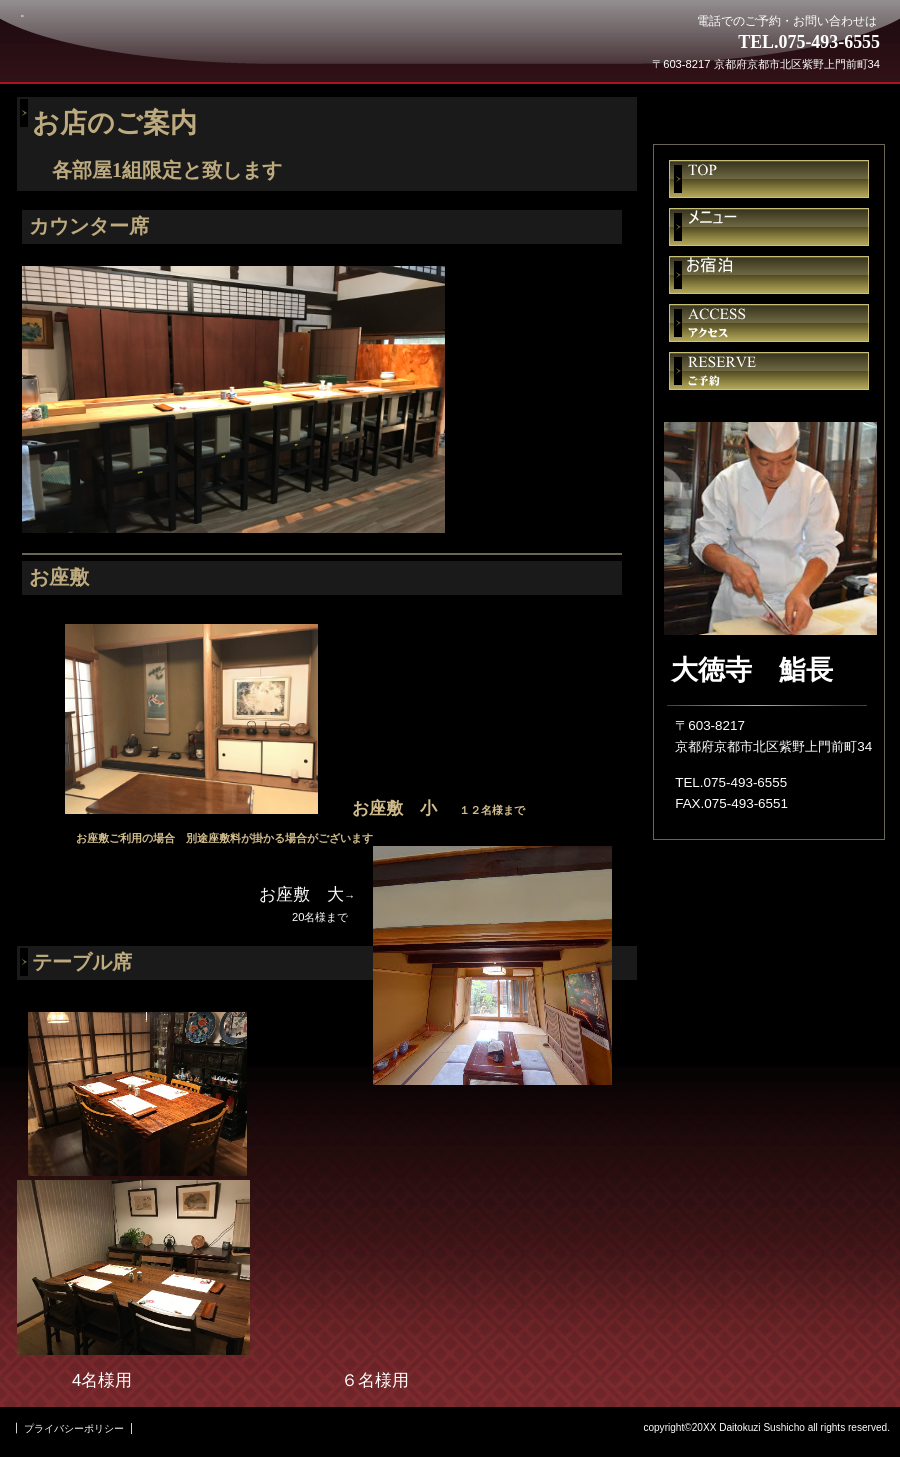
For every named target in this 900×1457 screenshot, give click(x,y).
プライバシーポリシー (74, 1428)
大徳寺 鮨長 (168, 52)
